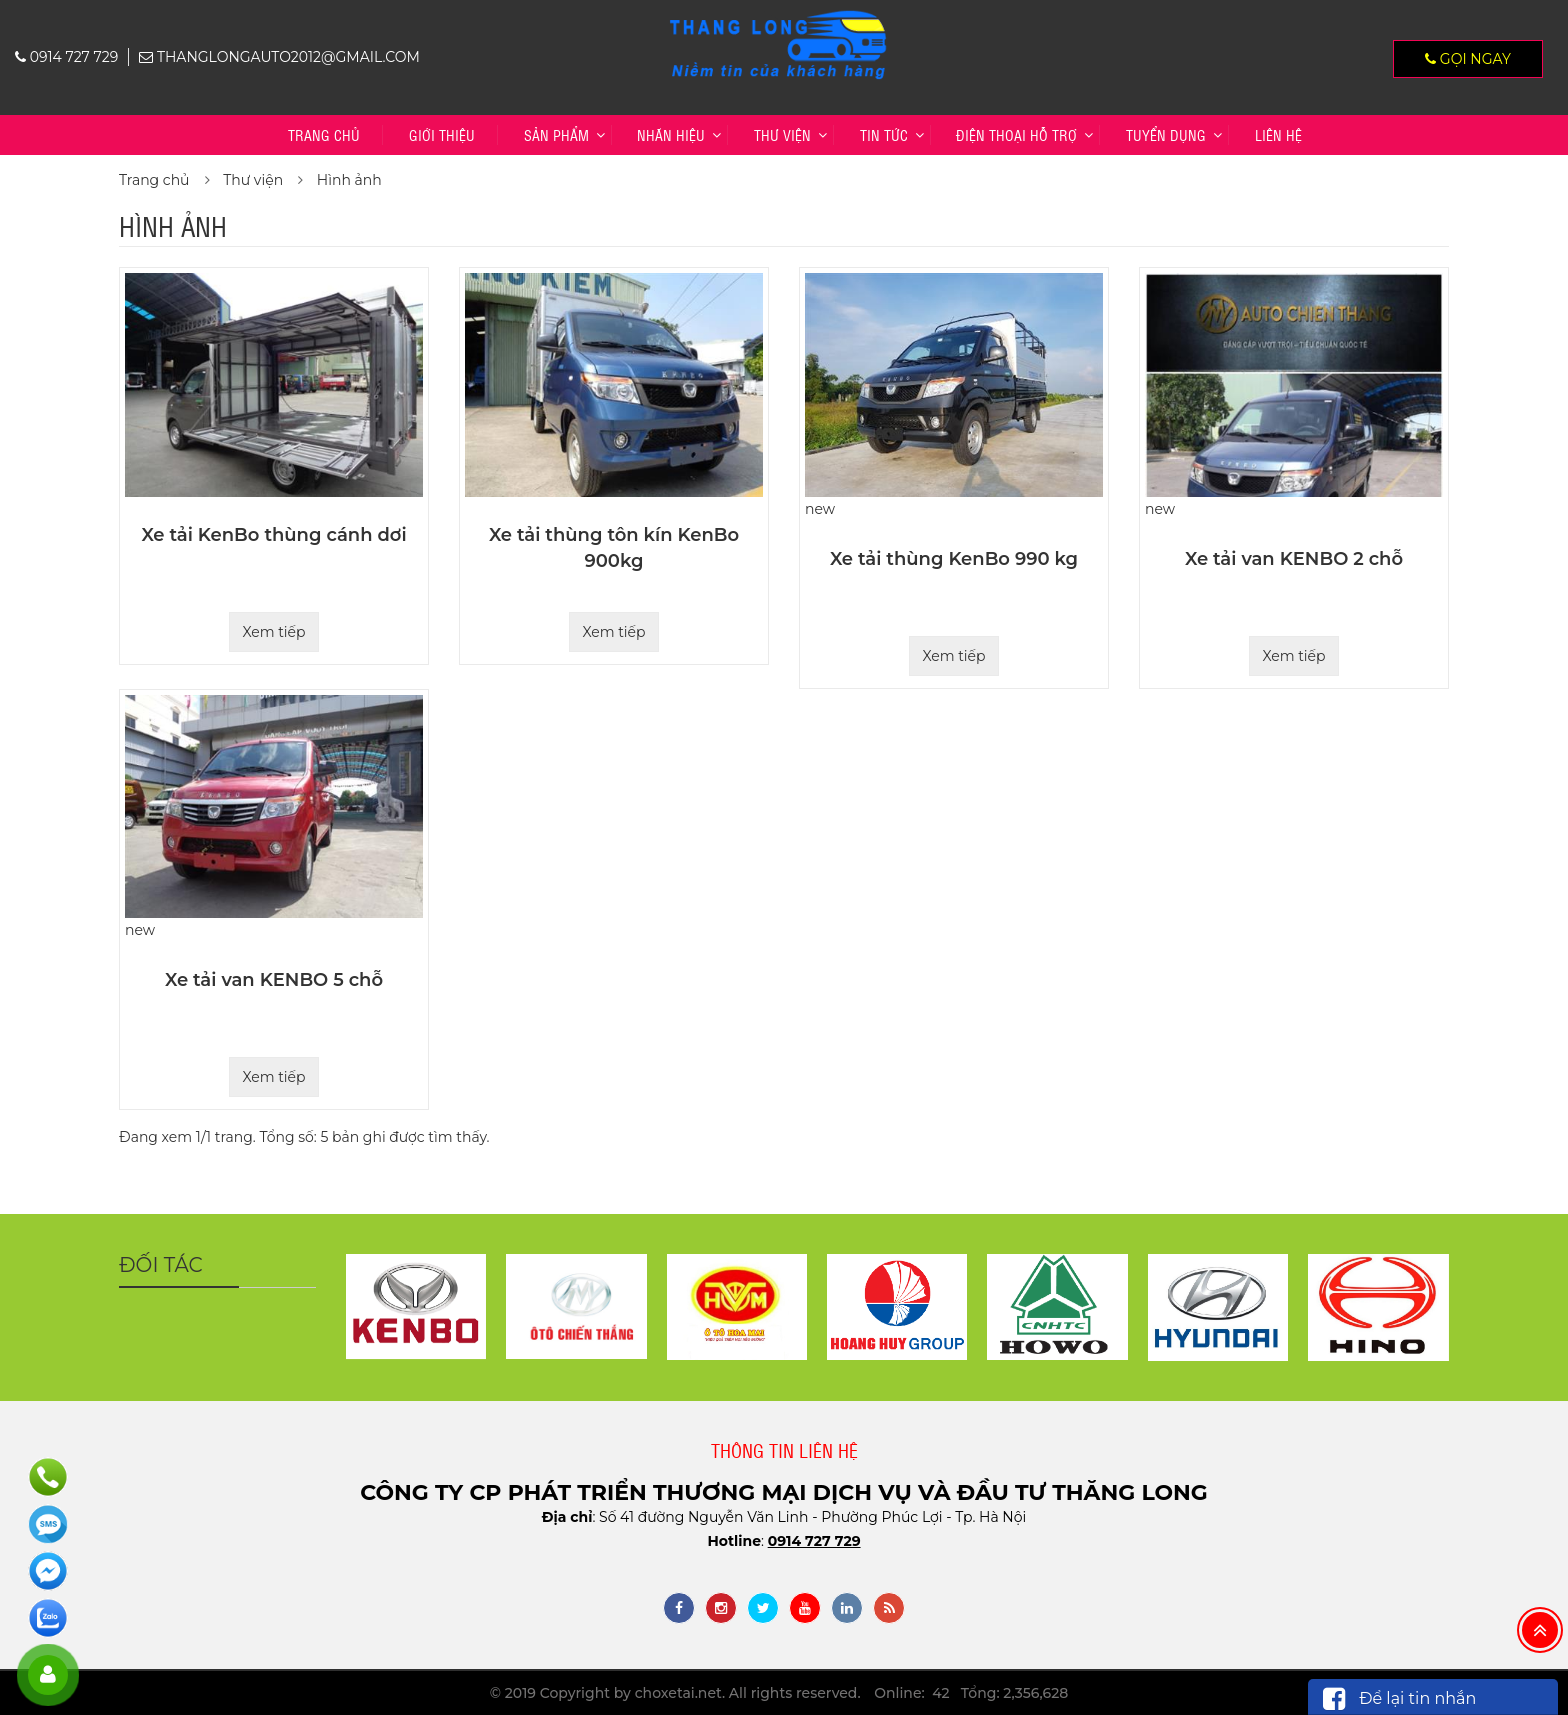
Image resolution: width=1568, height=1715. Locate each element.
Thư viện (782, 134)
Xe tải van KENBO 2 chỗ (1294, 559)
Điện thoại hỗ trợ (1016, 134)
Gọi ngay (1468, 59)
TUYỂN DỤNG (1166, 134)
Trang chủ (324, 134)
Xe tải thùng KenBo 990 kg (954, 559)
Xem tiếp (273, 632)
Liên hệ (1278, 134)
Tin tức (884, 134)
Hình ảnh (349, 180)
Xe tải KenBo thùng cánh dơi (273, 535)
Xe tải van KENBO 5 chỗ (274, 980)
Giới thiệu (442, 134)
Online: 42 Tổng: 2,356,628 (971, 1693)
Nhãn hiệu (671, 134)
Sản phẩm (556, 134)
